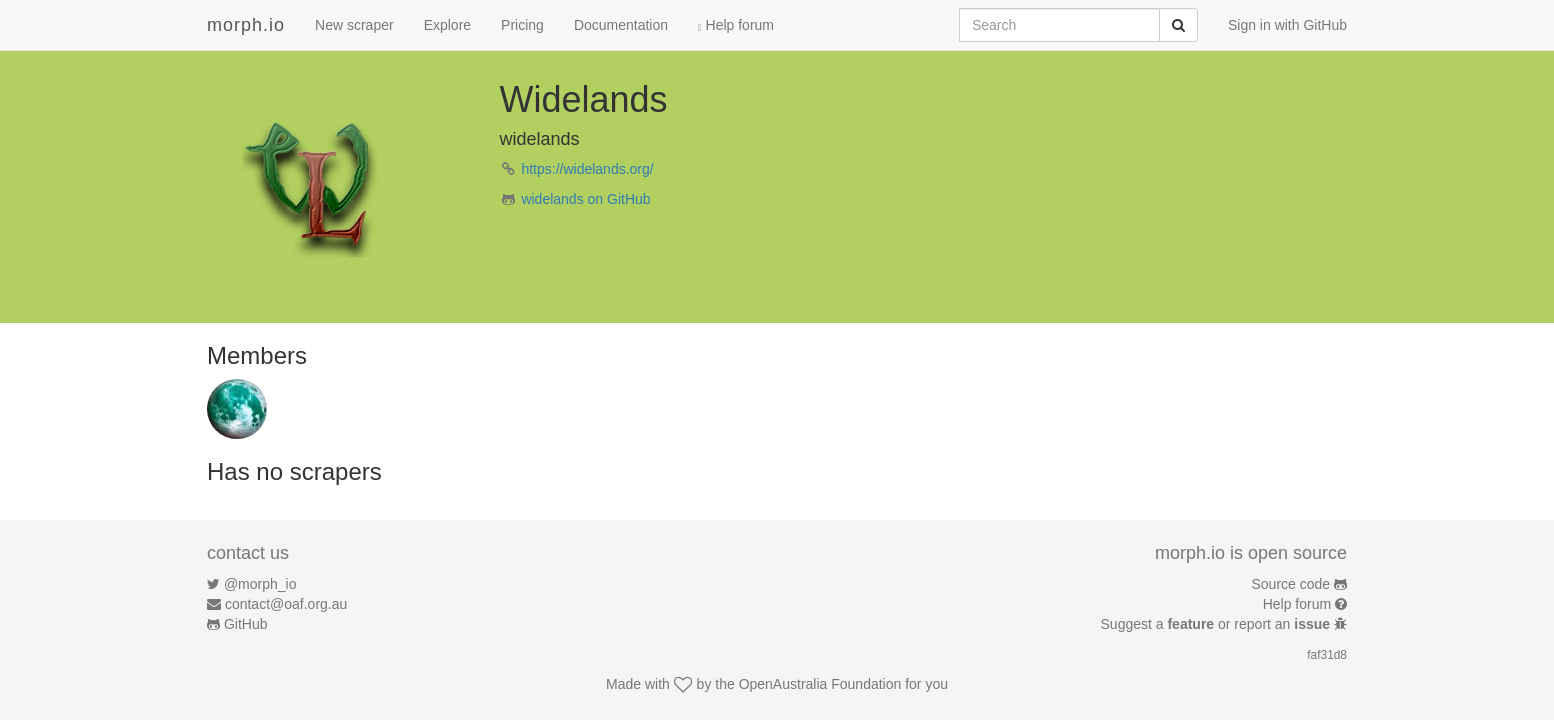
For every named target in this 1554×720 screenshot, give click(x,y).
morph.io (246, 25)
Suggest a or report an (1217, 624)
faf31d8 (1327, 655)
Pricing (522, 25)
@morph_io (260, 584)
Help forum (736, 25)
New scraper (354, 25)
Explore (447, 25)
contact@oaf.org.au (286, 604)
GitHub (246, 624)
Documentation (621, 25)
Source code (1291, 584)
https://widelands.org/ (587, 169)
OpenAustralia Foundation (820, 684)
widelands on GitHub (585, 199)
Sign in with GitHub (1287, 25)
